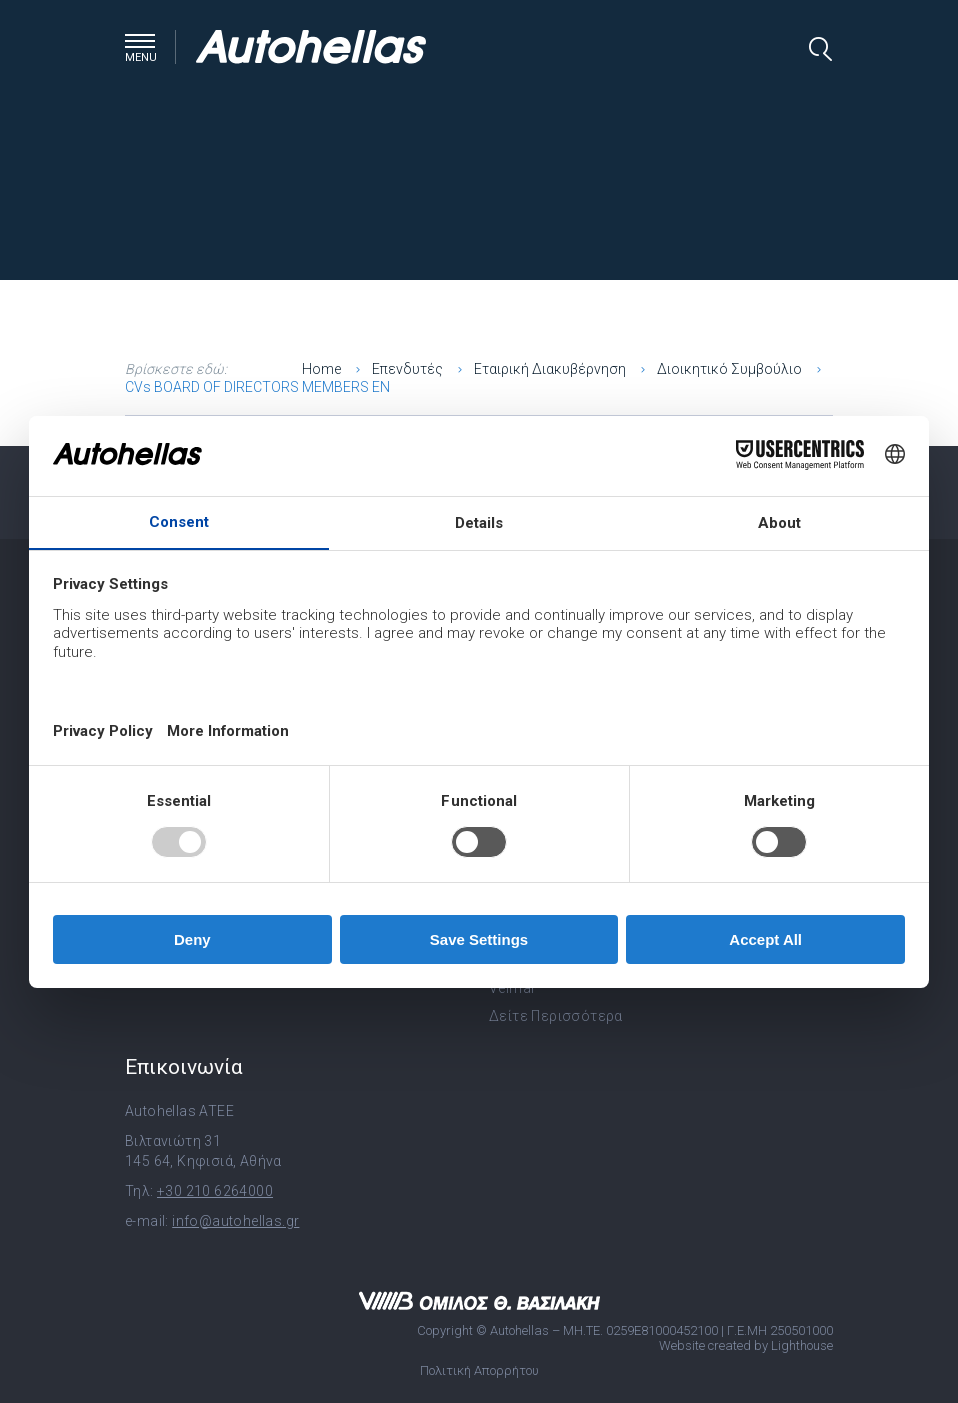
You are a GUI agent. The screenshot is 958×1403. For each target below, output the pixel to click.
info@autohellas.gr (235, 1221)
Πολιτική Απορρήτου (479, 1370)
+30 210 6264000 (215, 1191)
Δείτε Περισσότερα (556, 1016)
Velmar (512, 988)
